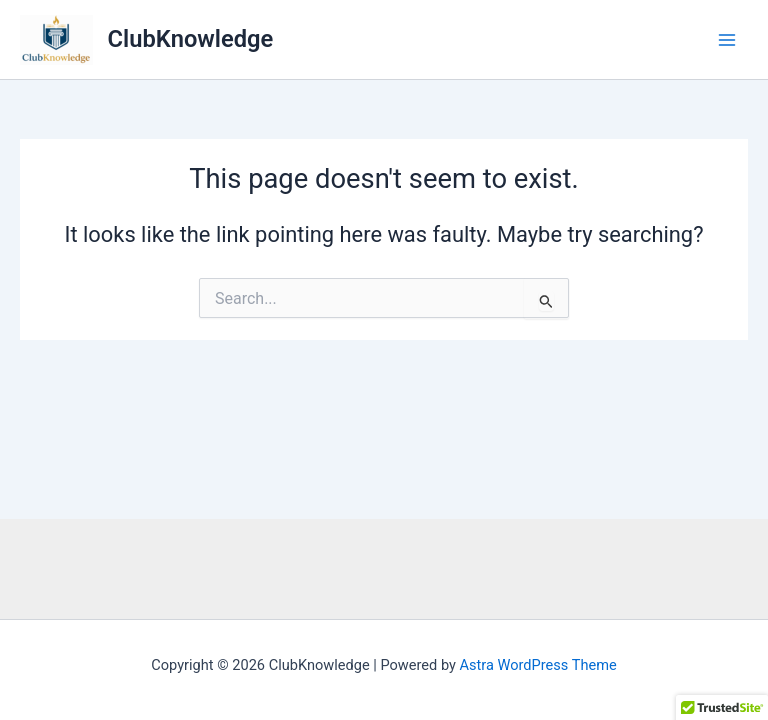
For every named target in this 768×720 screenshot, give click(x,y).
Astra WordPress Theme (538, 665)
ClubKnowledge (191, 39)
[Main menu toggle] (727, 40)
